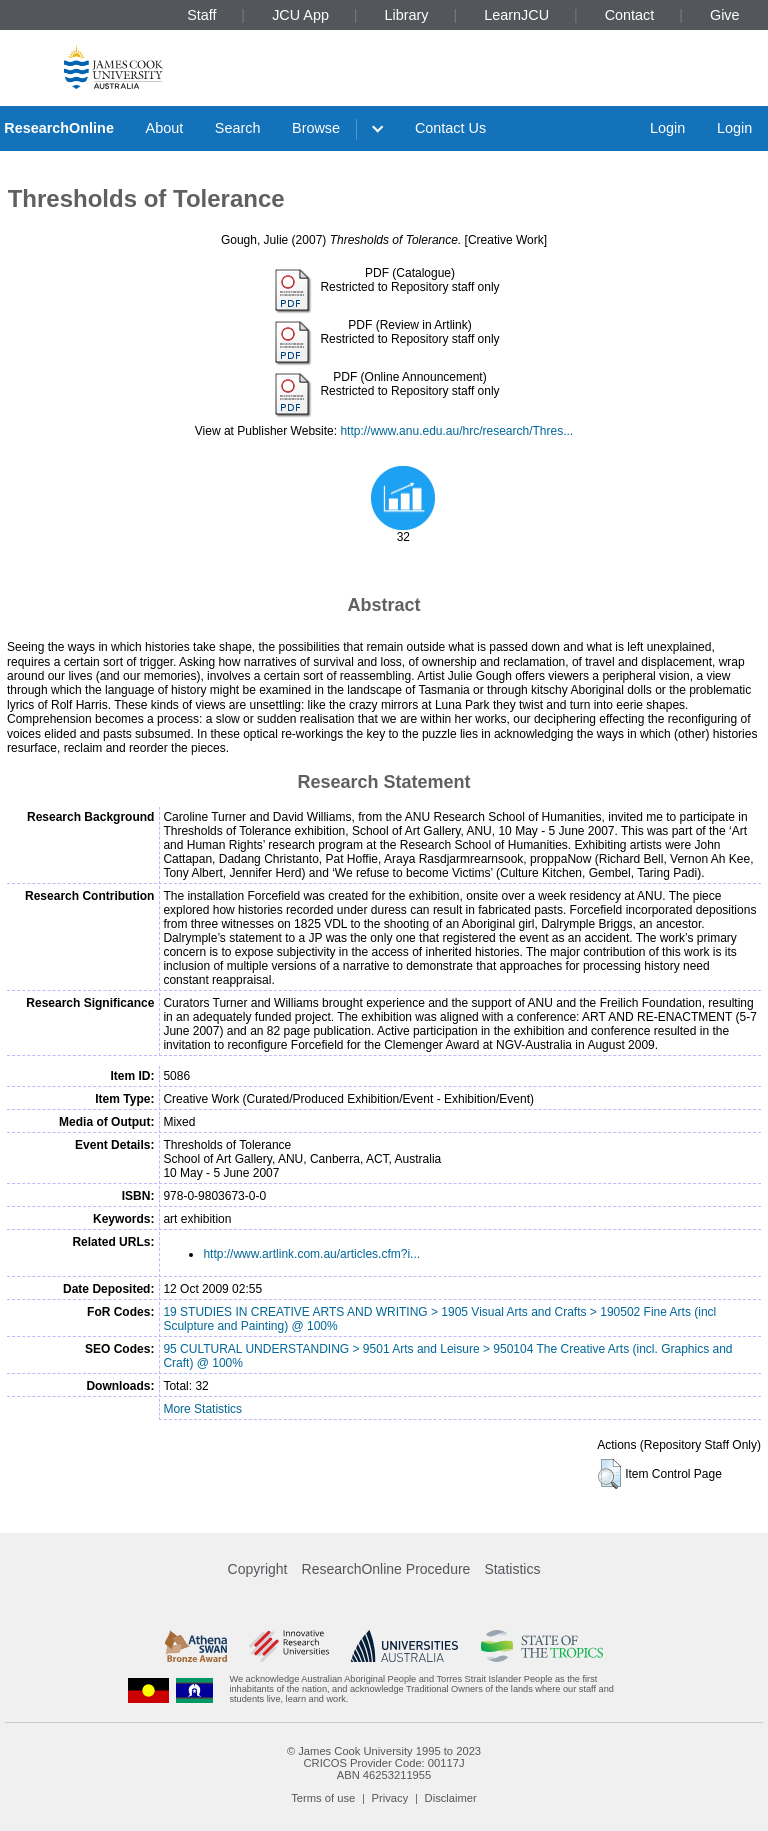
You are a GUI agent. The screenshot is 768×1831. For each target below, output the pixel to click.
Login (667, 128)
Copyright (258, 1569)
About (165, 128)
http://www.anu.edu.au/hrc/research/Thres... (456, 431)
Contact (630, 15)
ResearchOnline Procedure (386, 1569)
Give (725, 15)
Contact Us (450, 128)
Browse (316, 128)
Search (238, 128)
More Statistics (202, 1409)
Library (407, 15)
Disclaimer (451, 1798)
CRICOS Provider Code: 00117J (383, 1763)
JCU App (300, 15)
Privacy (390, 1798)
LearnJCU (516, 15)
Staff (201, 15)
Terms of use (323, 1798)
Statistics (512, 1569)
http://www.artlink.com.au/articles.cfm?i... (311, 1254)
